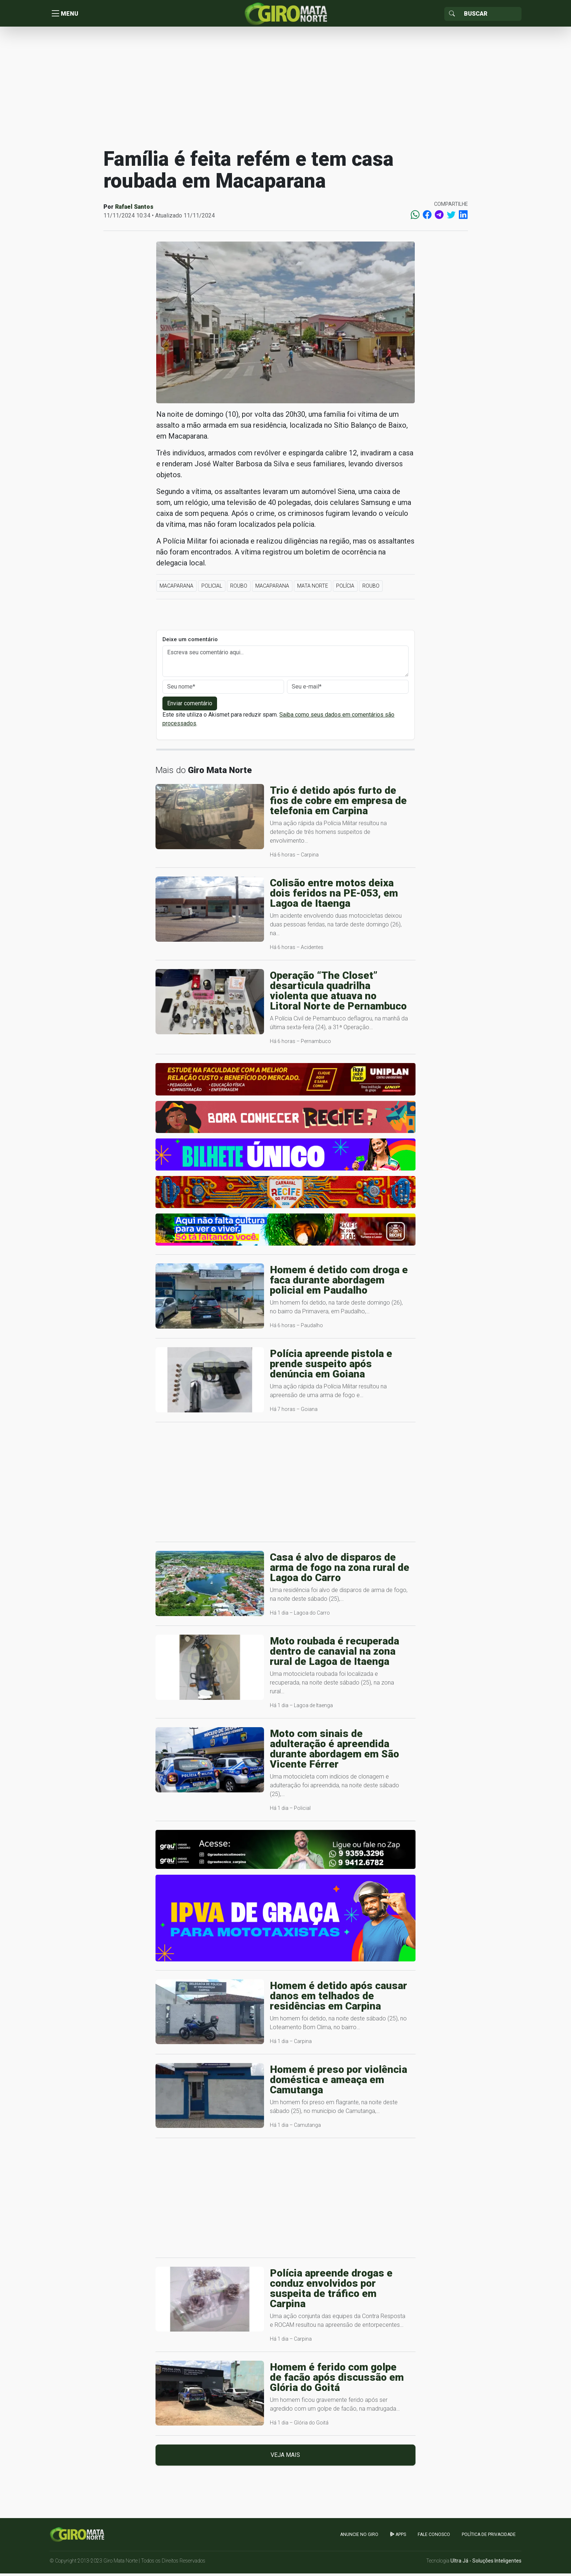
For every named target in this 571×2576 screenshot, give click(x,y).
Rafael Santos (134, 209)
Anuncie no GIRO (359, 2536)
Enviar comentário (189, 705)
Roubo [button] (238, 588)
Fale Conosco (434, 2536)
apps (398, 2536)
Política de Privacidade (489, 2536)
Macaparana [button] (176, 588)
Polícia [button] (345, 588)
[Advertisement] (285, 89)
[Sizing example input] (490, 14)
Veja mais (285, 2457)
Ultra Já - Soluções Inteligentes (485, 2563)
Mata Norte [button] (312, 588)
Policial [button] (211, 588)
